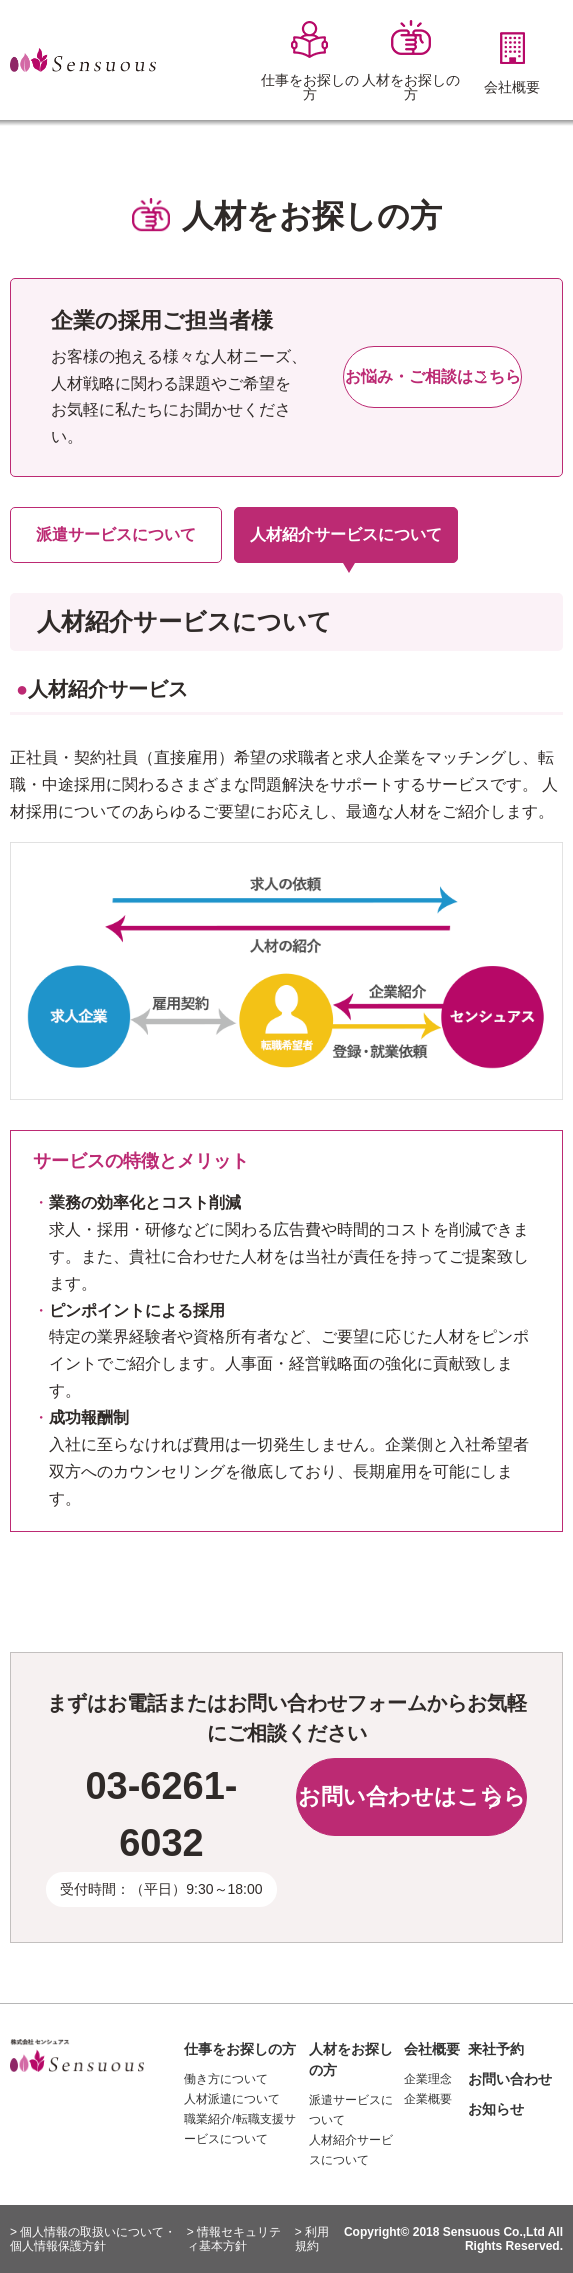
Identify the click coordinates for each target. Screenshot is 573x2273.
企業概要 (428, 2099)
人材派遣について (232, 2099)
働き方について (226, 2079)
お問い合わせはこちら (412, 1796)
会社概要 (432, 2049)
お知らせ (496, 2109)
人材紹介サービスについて (346, 534)
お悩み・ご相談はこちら (433, 376)
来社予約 (496, 2049)
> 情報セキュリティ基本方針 (234, 2239)
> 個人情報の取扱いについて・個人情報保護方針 (93, 2239)
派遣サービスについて (116, 534)
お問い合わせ (510, 2079)
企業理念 (428, 2079)
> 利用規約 (312, 2239)
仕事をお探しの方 (240, 2049)
